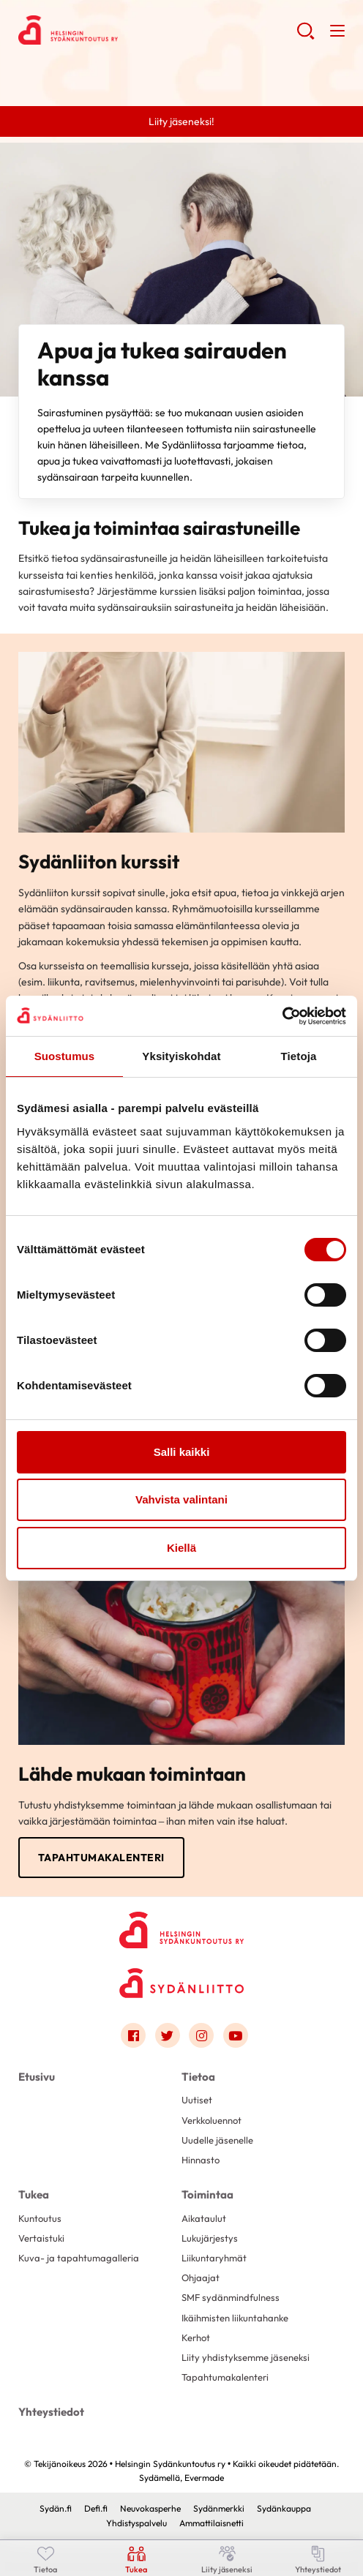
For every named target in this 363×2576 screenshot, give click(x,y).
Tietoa (198, 2077)
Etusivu (36, 2077)
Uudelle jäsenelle (217, 2140)
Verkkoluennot (212, 2120)
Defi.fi (96, 2508)
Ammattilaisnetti (211, 2522)
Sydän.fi (56, 2508)
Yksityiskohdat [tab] (181, 1056)
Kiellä (181, 1548)
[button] (305, 36)
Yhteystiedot (51, 2412)
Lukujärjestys (210, 2238)
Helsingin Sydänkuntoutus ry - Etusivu (135, 30)
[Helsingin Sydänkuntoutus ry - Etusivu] (181, 1927)
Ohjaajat (201, 2277)
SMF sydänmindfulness (231, 2297)
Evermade (204, 2477)
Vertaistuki (41, 2238)
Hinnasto (201, 2160)
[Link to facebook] (133, 2035)
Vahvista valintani (181, 1499)
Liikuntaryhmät (214, 2258)
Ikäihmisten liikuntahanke (235, 2318)
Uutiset (197, 2100)
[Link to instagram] (201, 2035)
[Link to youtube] (235, 2035)
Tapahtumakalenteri (101, 1857)
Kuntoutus (39, 2218)
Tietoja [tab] (299, 1056)
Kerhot (196, 2337)
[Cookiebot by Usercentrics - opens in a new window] (282, 1016)
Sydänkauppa (284, 2508)
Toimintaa (207, 2194)
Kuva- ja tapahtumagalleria (78, 2258)
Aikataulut (204, 2218)
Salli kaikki (182, 1452)
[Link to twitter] (167, 2035)
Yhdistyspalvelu (136, 2522)
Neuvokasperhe (150, 2508)
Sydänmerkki (218, 2508)
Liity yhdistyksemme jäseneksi (246, 2357)
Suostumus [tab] (64, 1056)
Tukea (33, 2194)
